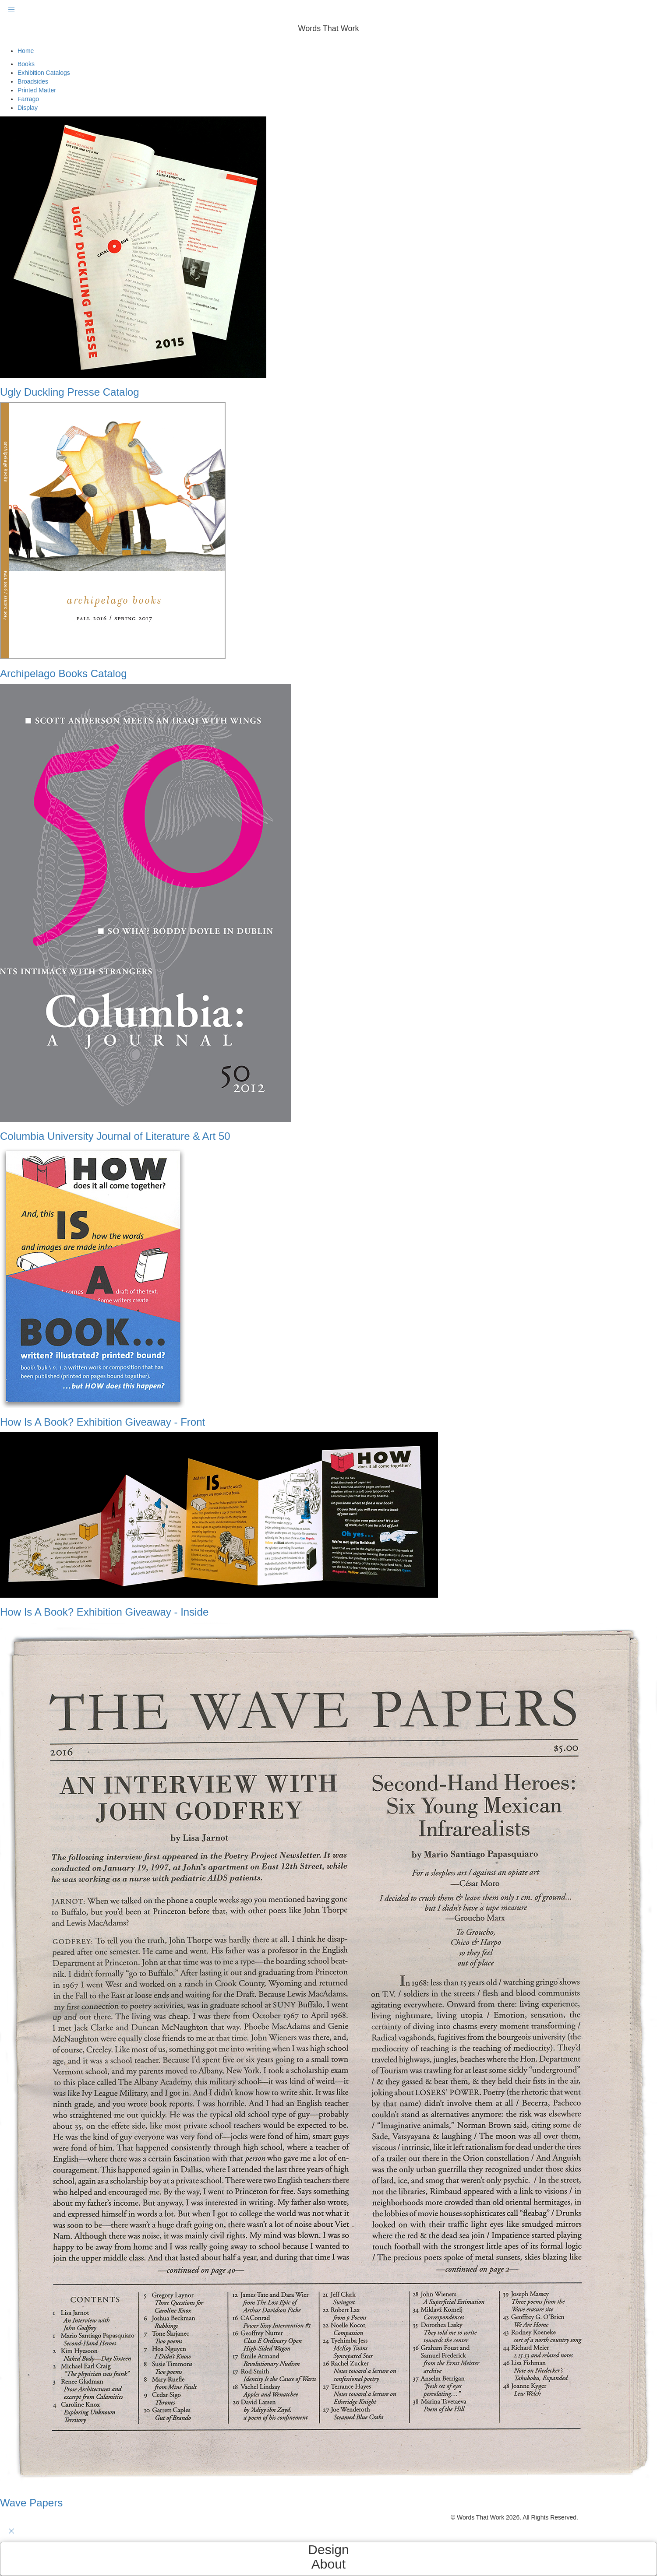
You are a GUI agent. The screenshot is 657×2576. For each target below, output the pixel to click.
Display (28, 107)
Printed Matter (37, 90)
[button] (328, 42)
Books (26, 63)
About (328, 2564)
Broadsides (33, 81)
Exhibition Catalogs (44, 72)
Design (328, 2549)
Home (26, 50)
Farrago (28, 98)
